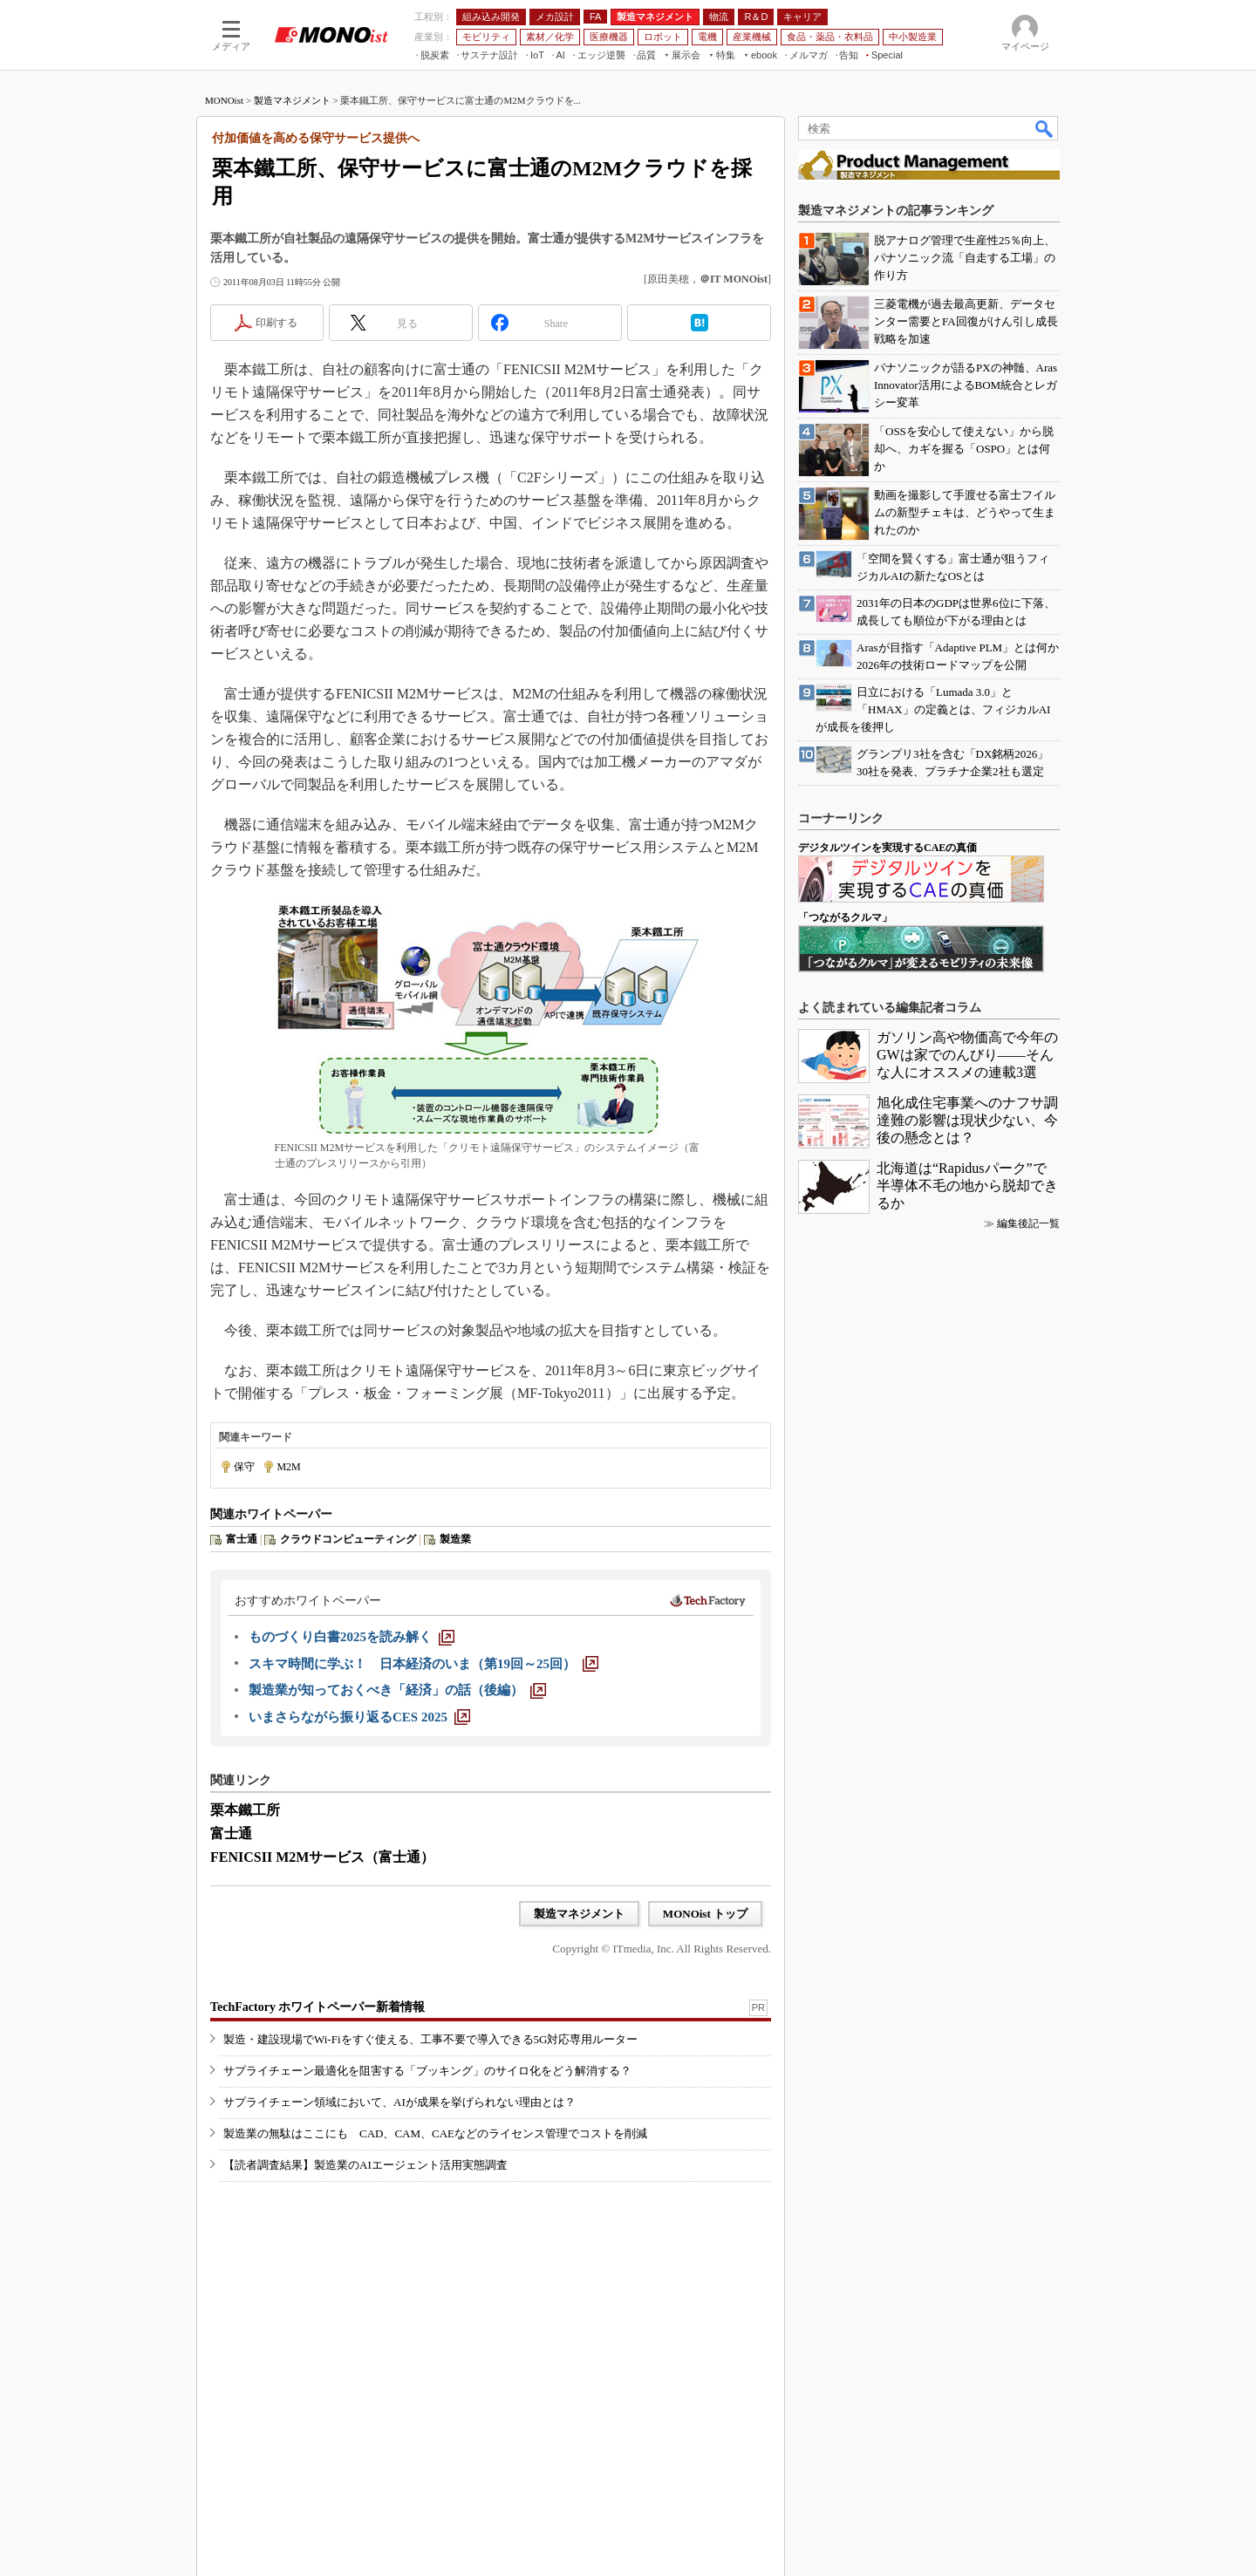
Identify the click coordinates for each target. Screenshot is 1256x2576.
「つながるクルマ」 (845, 917)
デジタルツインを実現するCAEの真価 (887, 848)
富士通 (241, 1539)
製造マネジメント (292, 100)
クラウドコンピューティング (348, 1539)
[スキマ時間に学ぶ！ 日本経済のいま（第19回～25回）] (423, 1664)
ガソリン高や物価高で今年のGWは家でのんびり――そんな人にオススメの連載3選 (967, 1055)
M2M (288, 1467)
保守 (244, 1467)
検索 (1045, 128)
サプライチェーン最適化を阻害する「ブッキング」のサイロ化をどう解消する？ (427, 2070)
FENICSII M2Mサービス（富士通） (322, 1857)
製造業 (455, 1539)
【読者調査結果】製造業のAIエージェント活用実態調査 (365, 2164)
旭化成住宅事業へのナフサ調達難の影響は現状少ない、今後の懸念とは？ (967, 1120)
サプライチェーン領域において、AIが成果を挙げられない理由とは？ (399, 2102)
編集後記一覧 (1028, 1223)
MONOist (224, 100)
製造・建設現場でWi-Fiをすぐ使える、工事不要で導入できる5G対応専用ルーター (430, 2039)
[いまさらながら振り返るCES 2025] (359, 1717)
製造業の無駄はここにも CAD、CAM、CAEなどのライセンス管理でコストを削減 (435, 2133)
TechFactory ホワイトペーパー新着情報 (317, 2007)
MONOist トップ (705, 1913)
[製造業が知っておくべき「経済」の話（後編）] (397, 1690)
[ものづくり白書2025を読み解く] (351, 1637)
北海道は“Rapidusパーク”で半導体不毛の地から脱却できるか (967, 1185)
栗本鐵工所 (245, 1810)
